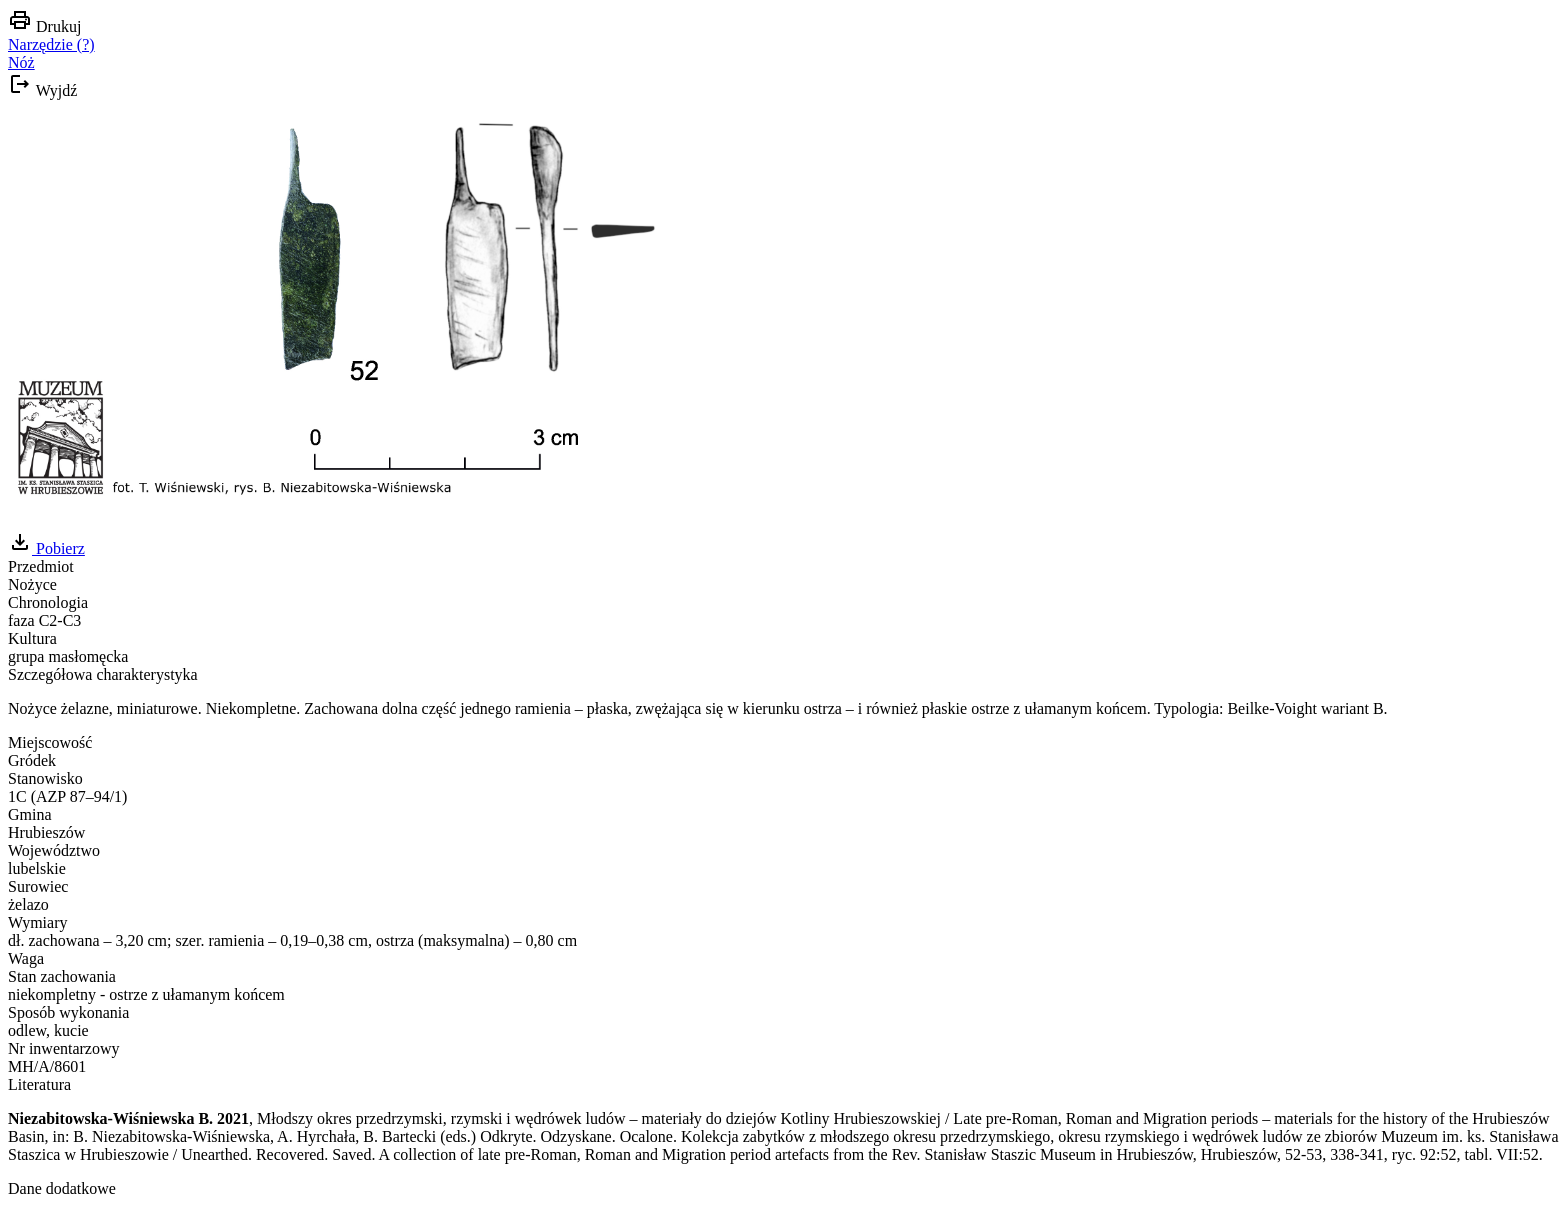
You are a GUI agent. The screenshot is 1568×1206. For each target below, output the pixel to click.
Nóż (21, 62)
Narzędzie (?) (51, 44)
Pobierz (46, 548)
